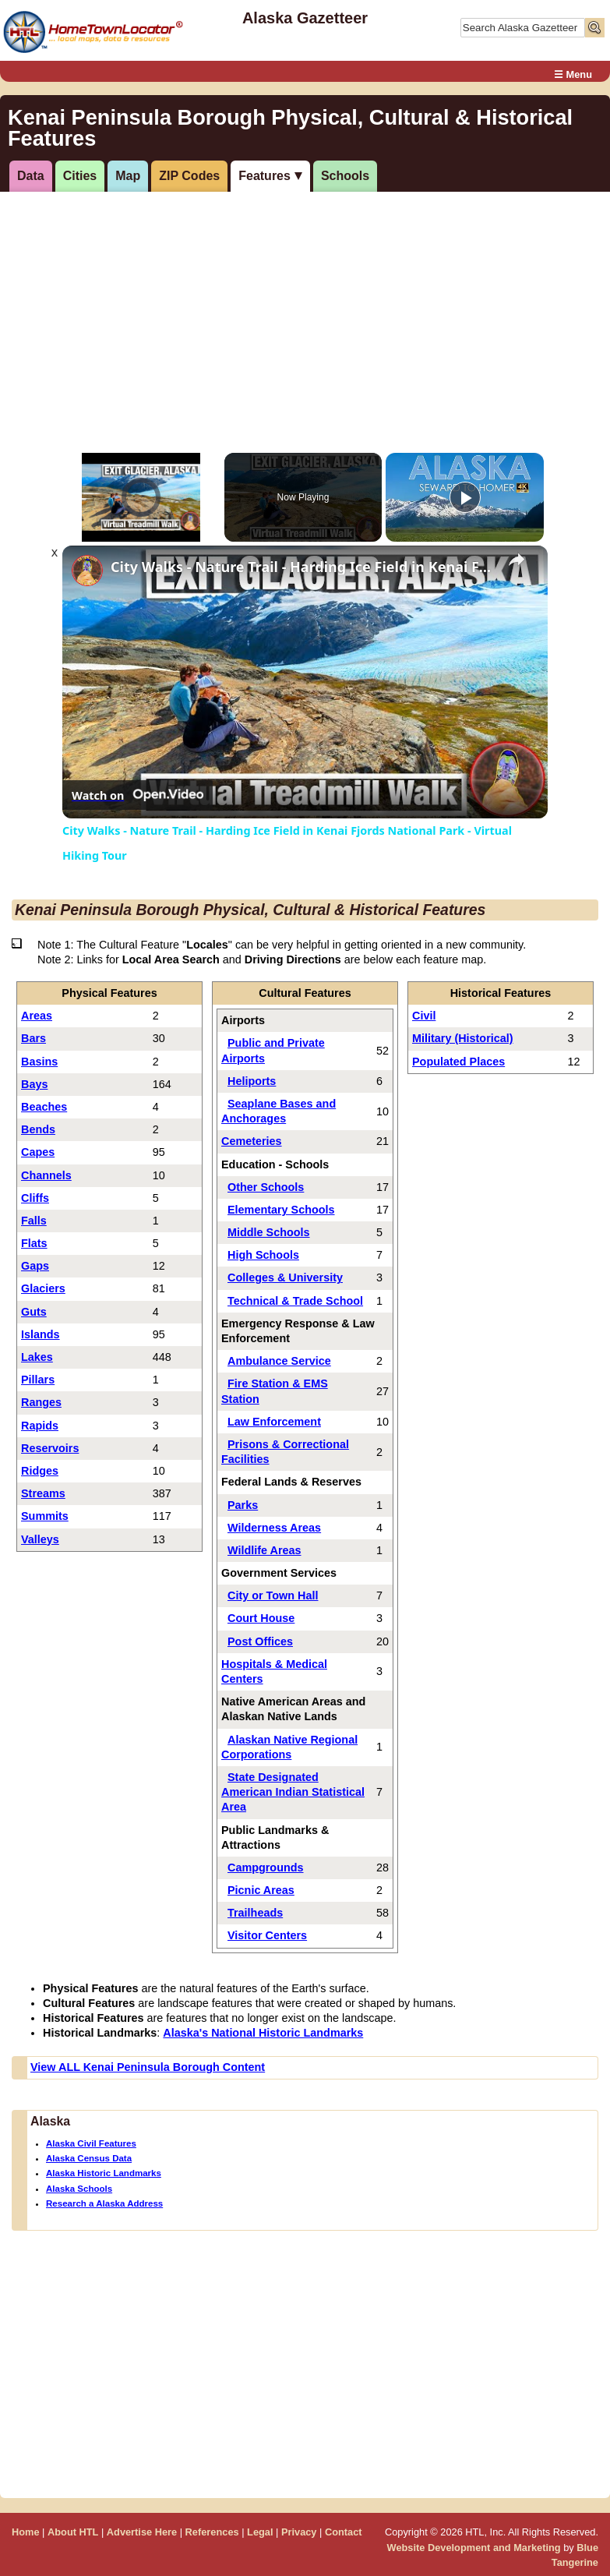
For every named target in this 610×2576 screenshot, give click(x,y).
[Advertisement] (303, 312)
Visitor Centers (267, 1935)
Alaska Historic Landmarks (103, 2173)
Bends (38, 1129)
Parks (242, 1505)
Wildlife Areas (264, 1550)
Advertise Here (142, 2532)
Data (30, 175)
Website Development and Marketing (474, 2547)
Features (264, 175)
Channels (46, 1175)
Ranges (41, 1402)
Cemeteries (251, 1141)
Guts (34, 1312)
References (212, 2532)
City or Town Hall (272, 1595)
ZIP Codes (189, 175)
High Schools (263, 1255)
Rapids (39, 1425)
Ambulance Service (279, 1361)
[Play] (465, 497)
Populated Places (458, 1061)
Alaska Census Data (89, 2158)
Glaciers (43, 1288)
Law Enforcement (274, 1421)
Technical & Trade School (295, 1301)
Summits (45, 1516)
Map (127, 175)
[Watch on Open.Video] (137, 795)
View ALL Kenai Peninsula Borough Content (147, 2067)
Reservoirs (50, 1448)
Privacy (299, 2532)
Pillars (38, 1379)
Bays (34, 1084)
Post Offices (260, 1641)
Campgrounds (265, 1867)
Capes (38, 1152)
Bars (33, 1038)
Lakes (37, 1357)
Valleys (40, 1539)
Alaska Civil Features (91, 2143)
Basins (39, 1061)
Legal (260, 2532)
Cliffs (35, 1198)
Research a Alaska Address (104, 2203)
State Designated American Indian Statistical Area (293, 1792)
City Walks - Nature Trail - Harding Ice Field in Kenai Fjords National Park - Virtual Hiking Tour (303, 567)
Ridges (39, 1471)
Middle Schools (268, 1232)
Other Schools (265, 1187)
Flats (34, 1243)
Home (26, 2532)
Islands (40, 1334)
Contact (343, 2532)
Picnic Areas (260, 1890)
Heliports (251, 1081)
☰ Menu (573, 74)
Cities (80, 175)
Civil (423, 1015)
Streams (43, 1493)
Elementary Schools (281, 1209)
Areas (36, 1015)
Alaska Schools (79, 2188)
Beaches (44, 1107)
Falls (34, 1220)
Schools (345, 175)
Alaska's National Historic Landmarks (263, 2033)
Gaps (35, 1266)
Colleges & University (285, 1277)
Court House (260, 1618)
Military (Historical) (462, 1038)
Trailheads (255, 1912)
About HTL (73, 2532)
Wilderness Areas (274, 1527)
